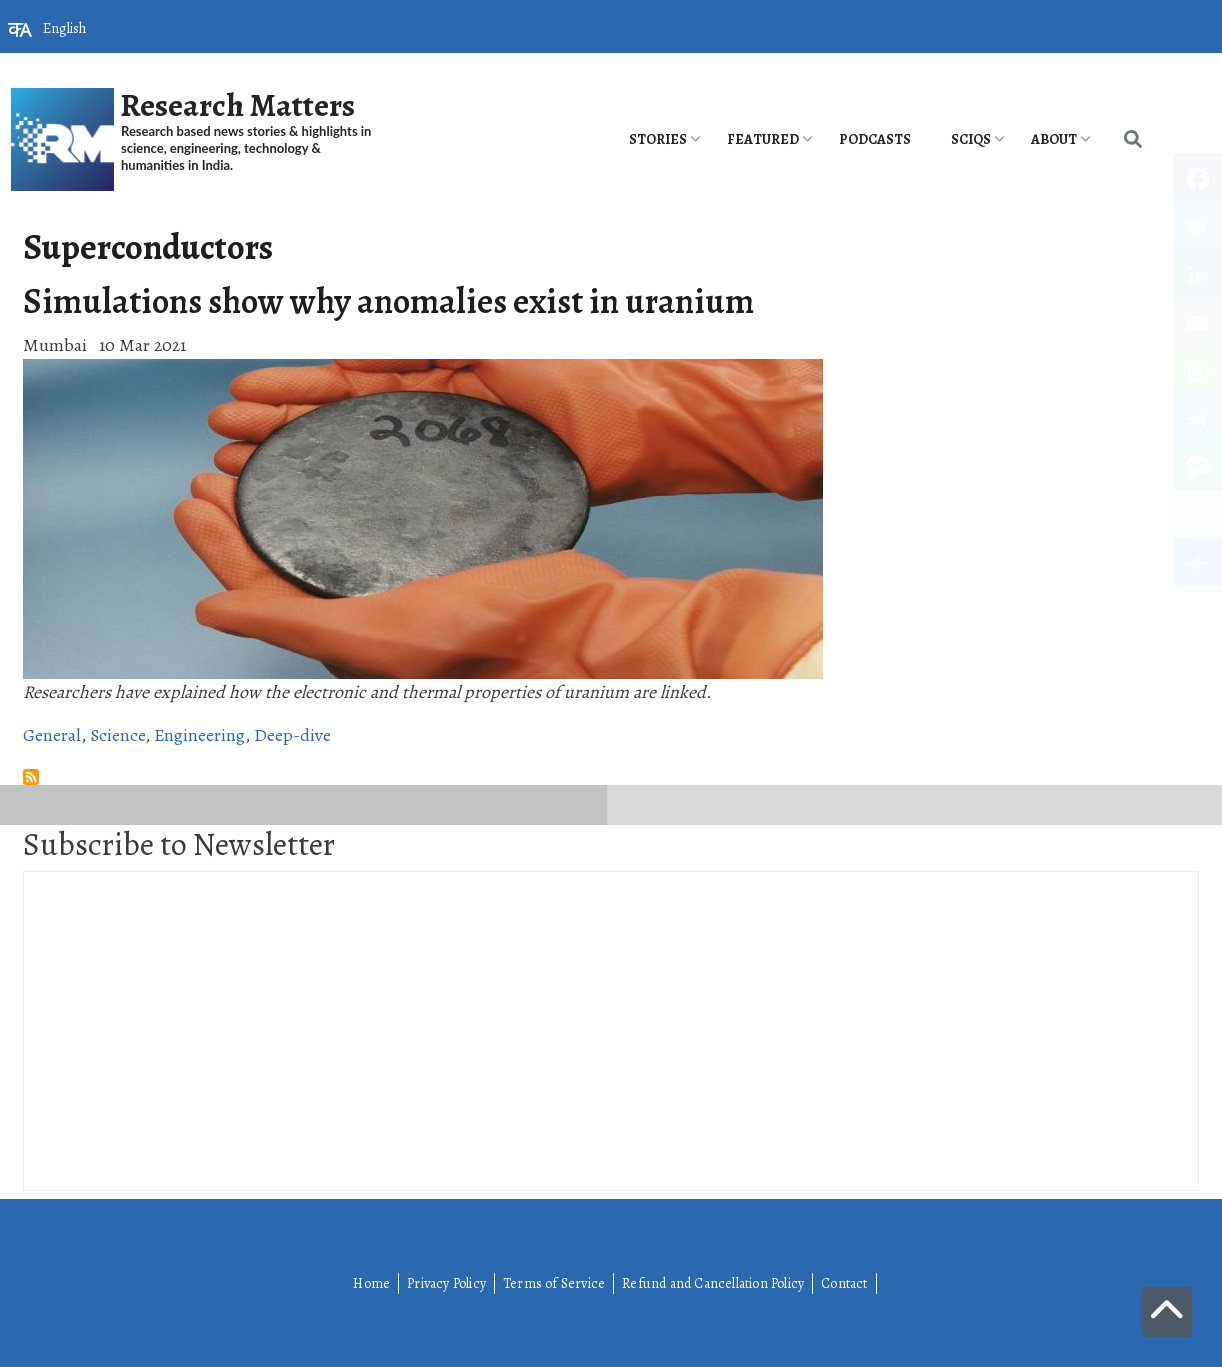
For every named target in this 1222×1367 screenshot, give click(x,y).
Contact (844, 1283)
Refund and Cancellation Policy (713, 1283)
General (52, 735)
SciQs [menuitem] (971, 139)
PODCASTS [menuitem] (875, 139)
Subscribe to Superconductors (31, 777)
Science (117, 735)
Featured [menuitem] (763, 139)
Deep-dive (292, 735)
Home (371, 1283)
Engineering (199, 735)
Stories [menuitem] (658, 139)
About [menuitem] (1054, 139)
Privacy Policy (446, 1283)
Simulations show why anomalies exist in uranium (388, 301)
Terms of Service (554, 1283)
